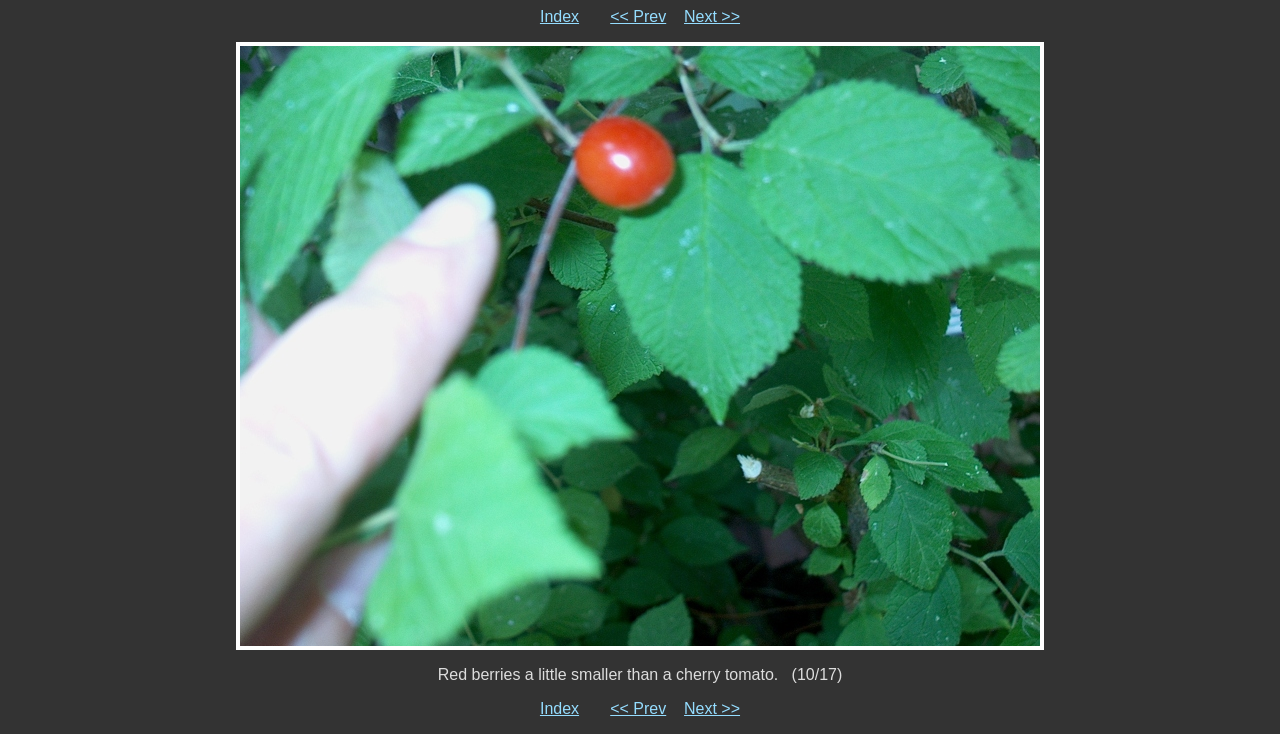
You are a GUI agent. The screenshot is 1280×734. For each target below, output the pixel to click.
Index (559, 16)
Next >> (712, 16)
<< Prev (638, 16)
